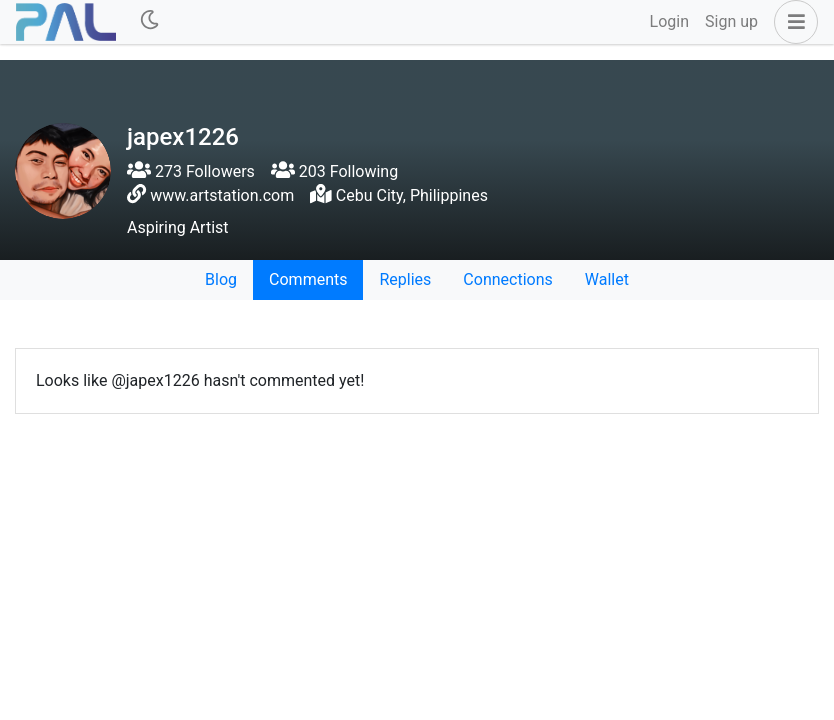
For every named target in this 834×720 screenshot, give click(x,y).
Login (669, 21)
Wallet (607, 279)
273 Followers (191, 171)
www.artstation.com (222, 195)
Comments (308, 279)
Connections (507, 279)
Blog (221, 279)
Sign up (731, 21)
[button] (792, 22)
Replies (405, 279)
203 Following (334, 171)
